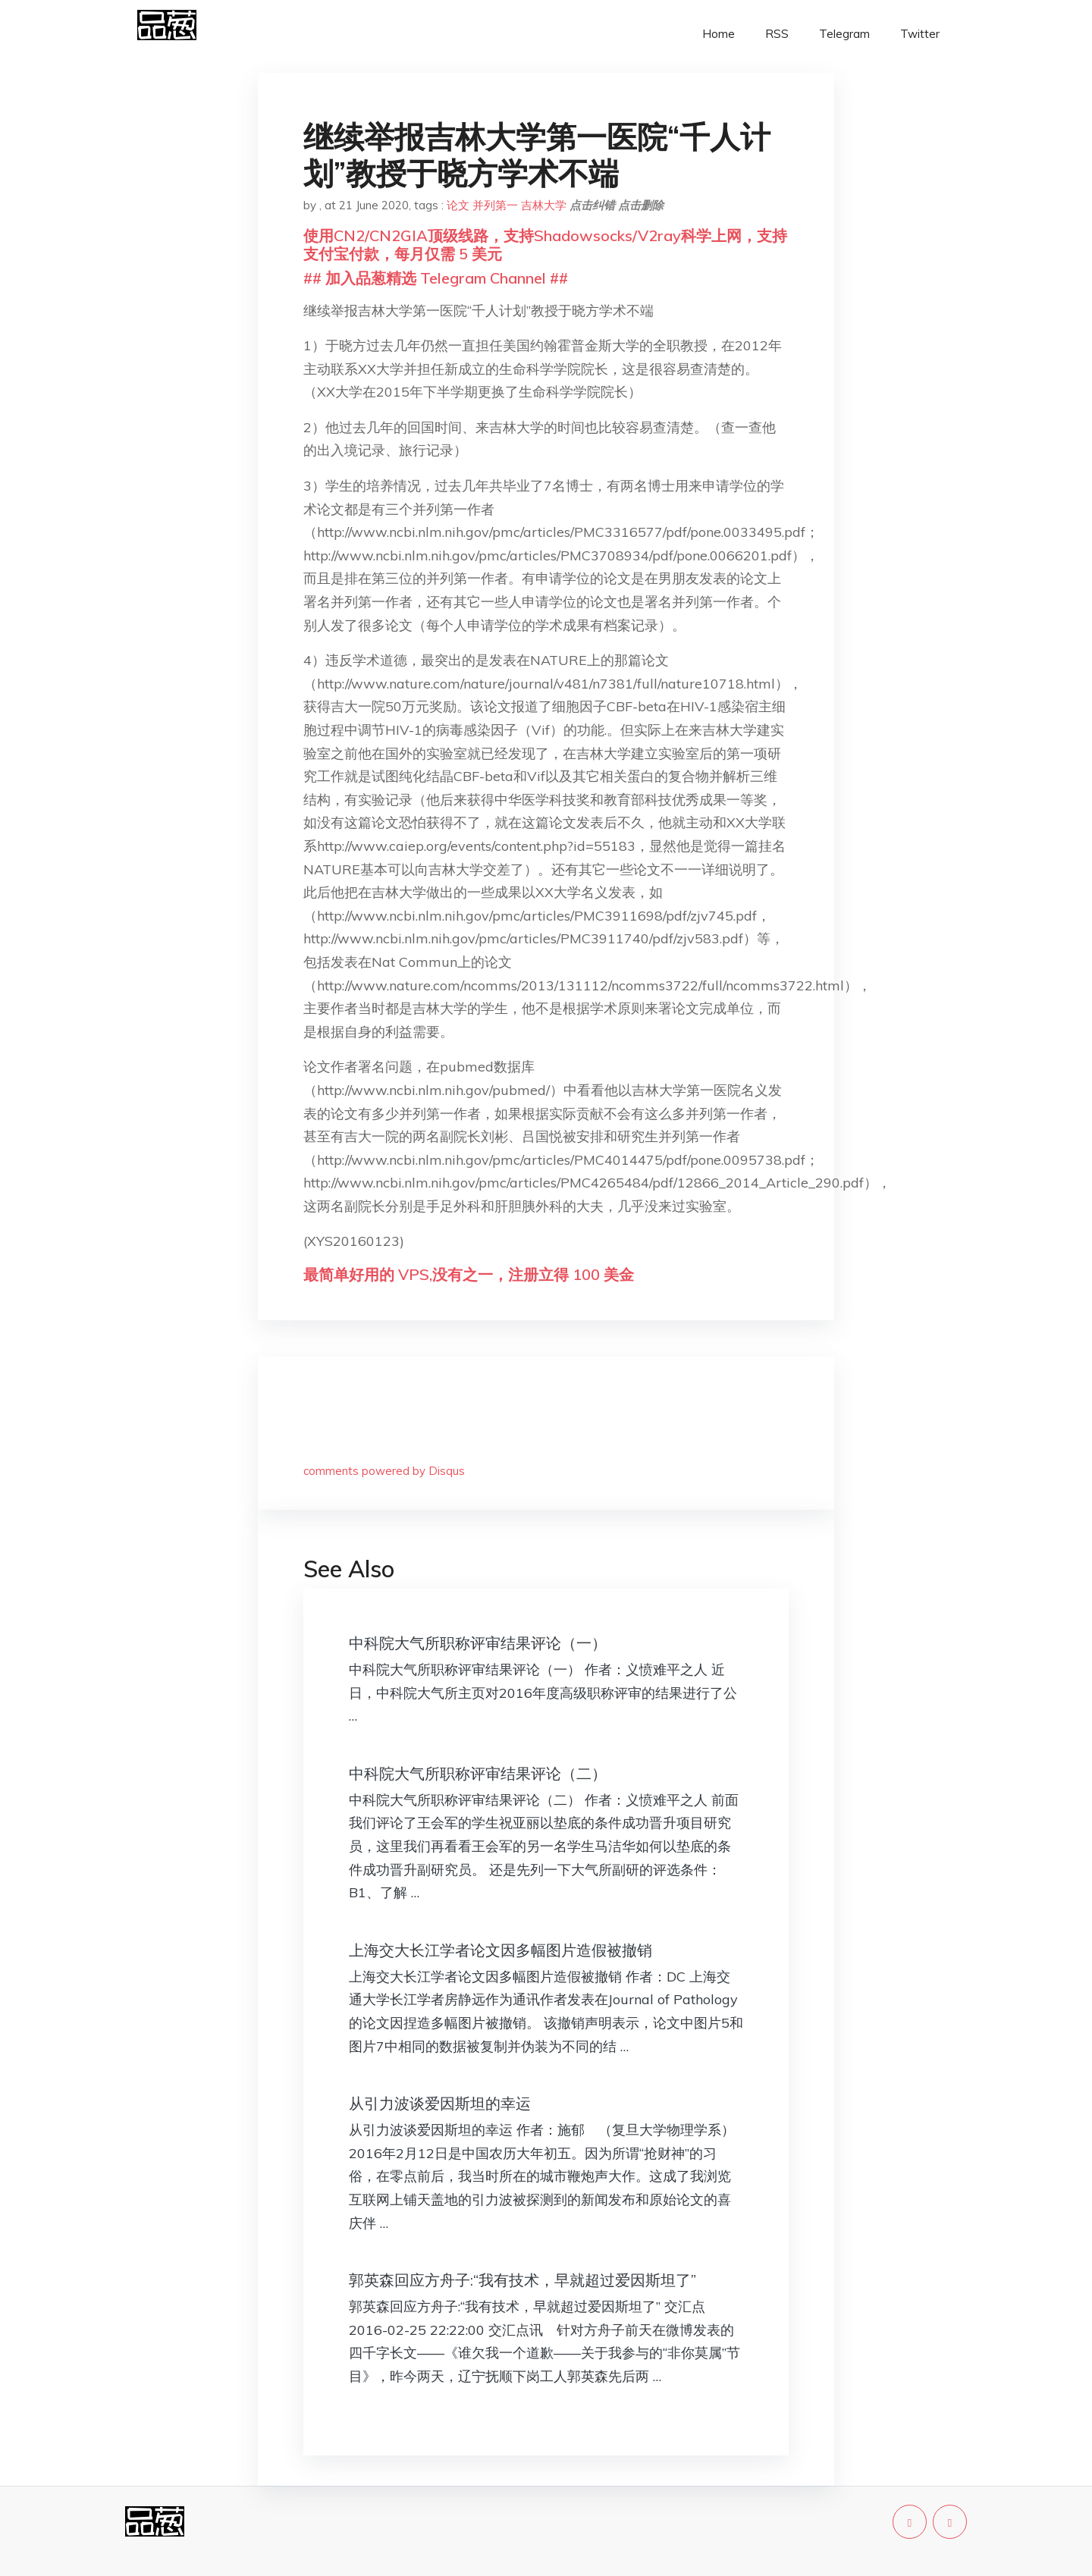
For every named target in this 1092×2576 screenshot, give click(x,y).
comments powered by (384, 1471)
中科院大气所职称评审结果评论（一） (478, 1642)
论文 (458, 205)
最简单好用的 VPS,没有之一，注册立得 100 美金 (468, 1274)
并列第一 (495, 205)
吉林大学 (543, 205)
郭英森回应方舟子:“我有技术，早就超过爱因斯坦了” (522, 2279)
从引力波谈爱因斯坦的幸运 (440, 2103)
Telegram (844, 34)
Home (718, 34)
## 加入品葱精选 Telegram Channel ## (435, 277)
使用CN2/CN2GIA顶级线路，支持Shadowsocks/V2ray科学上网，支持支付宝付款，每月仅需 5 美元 (545, 244)
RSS (777, 34)
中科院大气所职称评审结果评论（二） (478, 1773)
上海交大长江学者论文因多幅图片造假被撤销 (500, 1950)
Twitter (920, 34)
